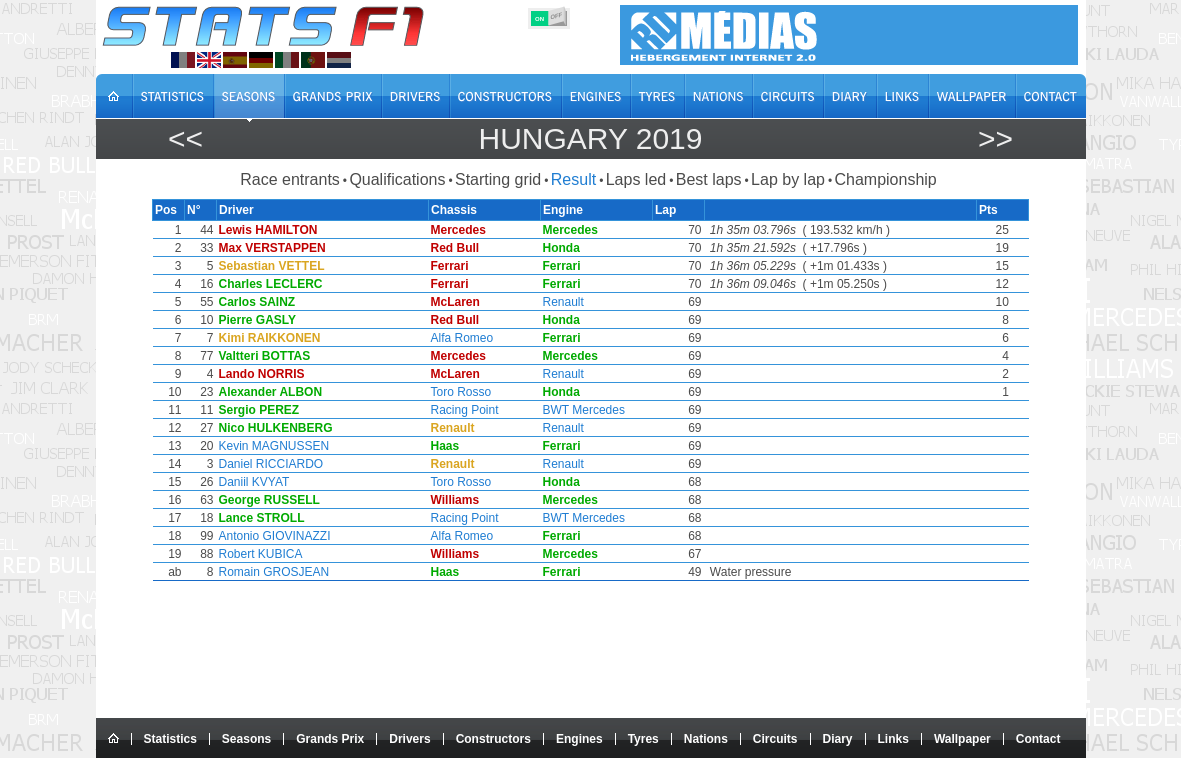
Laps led (636, 179)
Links (893, 739)
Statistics (170, 739)
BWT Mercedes (584, 410)
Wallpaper (962, 739)
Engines (579, 739)
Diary (838, 739)
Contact (1038, 739)
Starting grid (498, 179)
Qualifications (397, 179)
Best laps (709, 179)
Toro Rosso (459, 392)
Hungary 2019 (590, 138)
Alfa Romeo (460, 338)
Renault (563, 302)
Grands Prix (330, 739)
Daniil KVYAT (250, 482)
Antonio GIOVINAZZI (271, 536)
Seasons (246, 739)
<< (185, 138)
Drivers (409, 739)
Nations (706, 739)
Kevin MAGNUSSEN (270, 446)
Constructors (493, 739)
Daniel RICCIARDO (267, 464)
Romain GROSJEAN (270, 572)
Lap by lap (788, 179)
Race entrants (290, 179)
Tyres (643, 739)
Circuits (775, 739)
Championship (885, 179)
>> (995, 138)
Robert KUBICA (257, 554)
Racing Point (463, 410)
